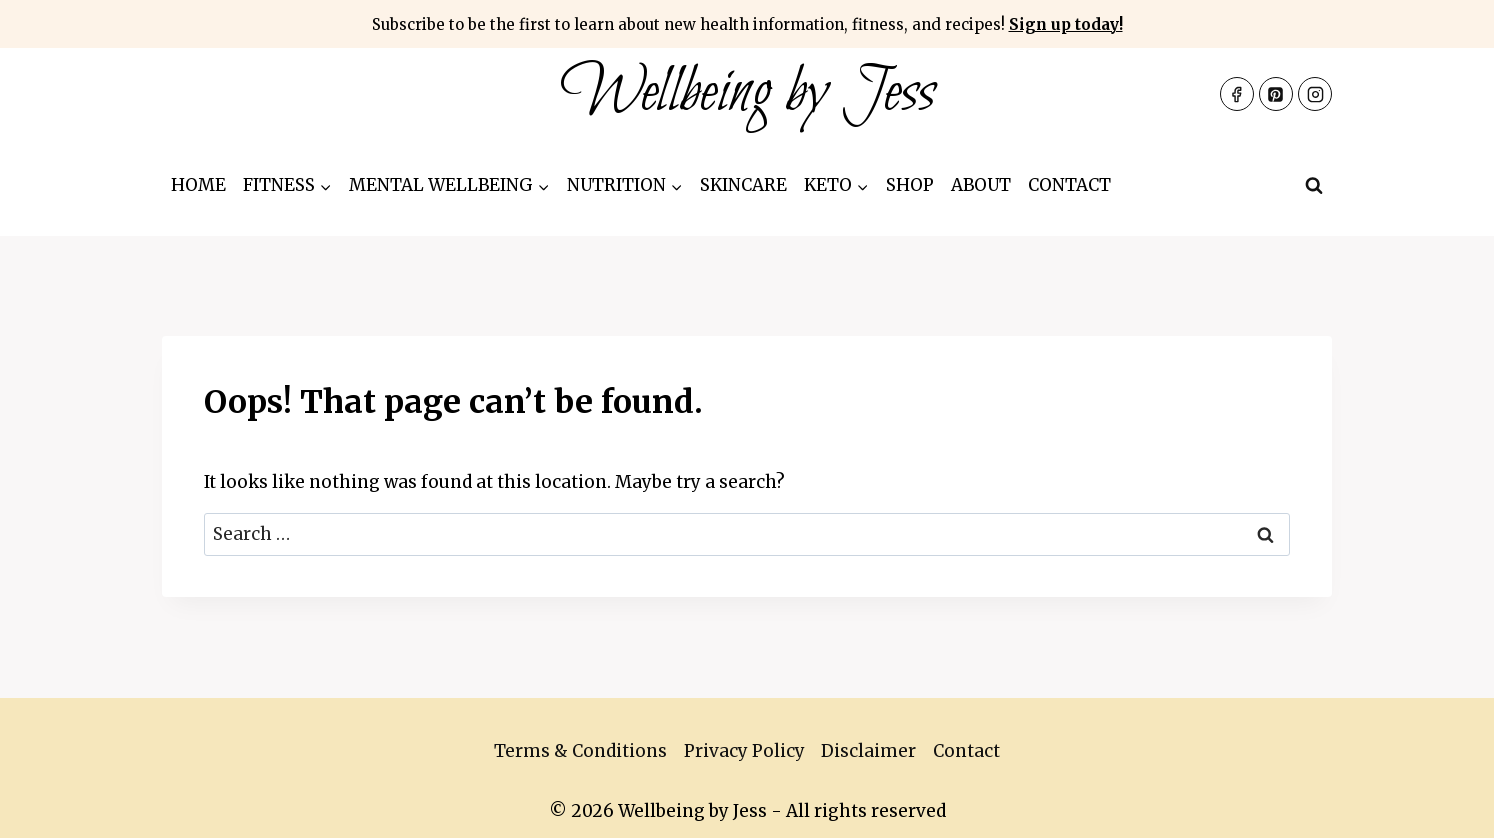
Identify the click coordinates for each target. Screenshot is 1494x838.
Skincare (743, 185)
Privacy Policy (744, 751)
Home (198, 185)
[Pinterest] (1276, 94)
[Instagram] (1315, 94)
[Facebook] (1237, 94)
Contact (1069, 185)
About (981, 185)
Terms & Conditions (580, 751)
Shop (910, 185)
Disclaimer (868, 751)
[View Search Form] (1314, 186)
